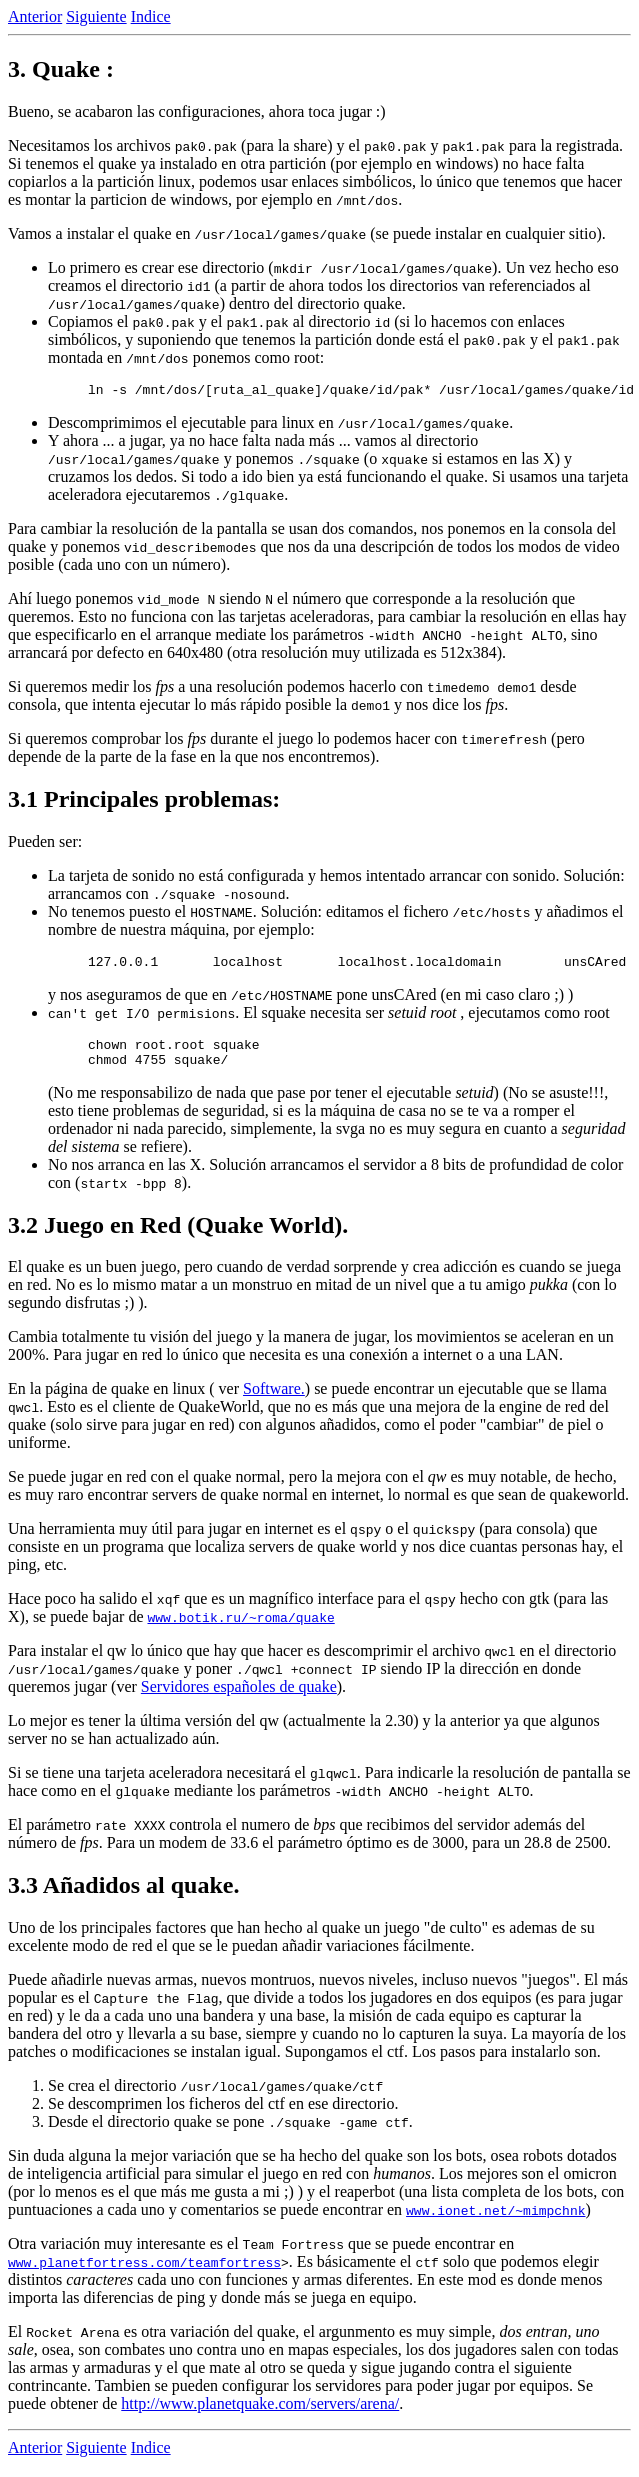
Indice (151, 16)
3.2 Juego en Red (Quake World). (178, 1237)
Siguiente (96, 16)
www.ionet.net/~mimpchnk (495, 2222)
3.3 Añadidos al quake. (123, 1897)
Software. (274, 1400)
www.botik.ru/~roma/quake (241, 1629)
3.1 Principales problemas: (144, 802)
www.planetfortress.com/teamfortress (144, 2274)
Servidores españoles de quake (239, 1698)
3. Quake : (61, 69)
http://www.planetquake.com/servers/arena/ (260, 2415)
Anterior (35, 16)
